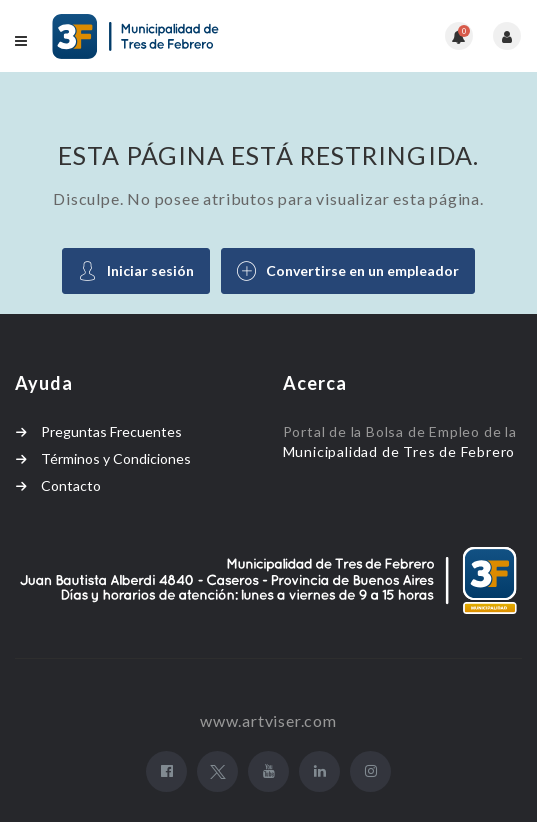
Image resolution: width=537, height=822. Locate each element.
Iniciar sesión (136, 270)
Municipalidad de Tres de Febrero (401, 451)
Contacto (71, 485)
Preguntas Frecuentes (111, 431)
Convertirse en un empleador (348, 270)
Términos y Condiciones (116, 458)
